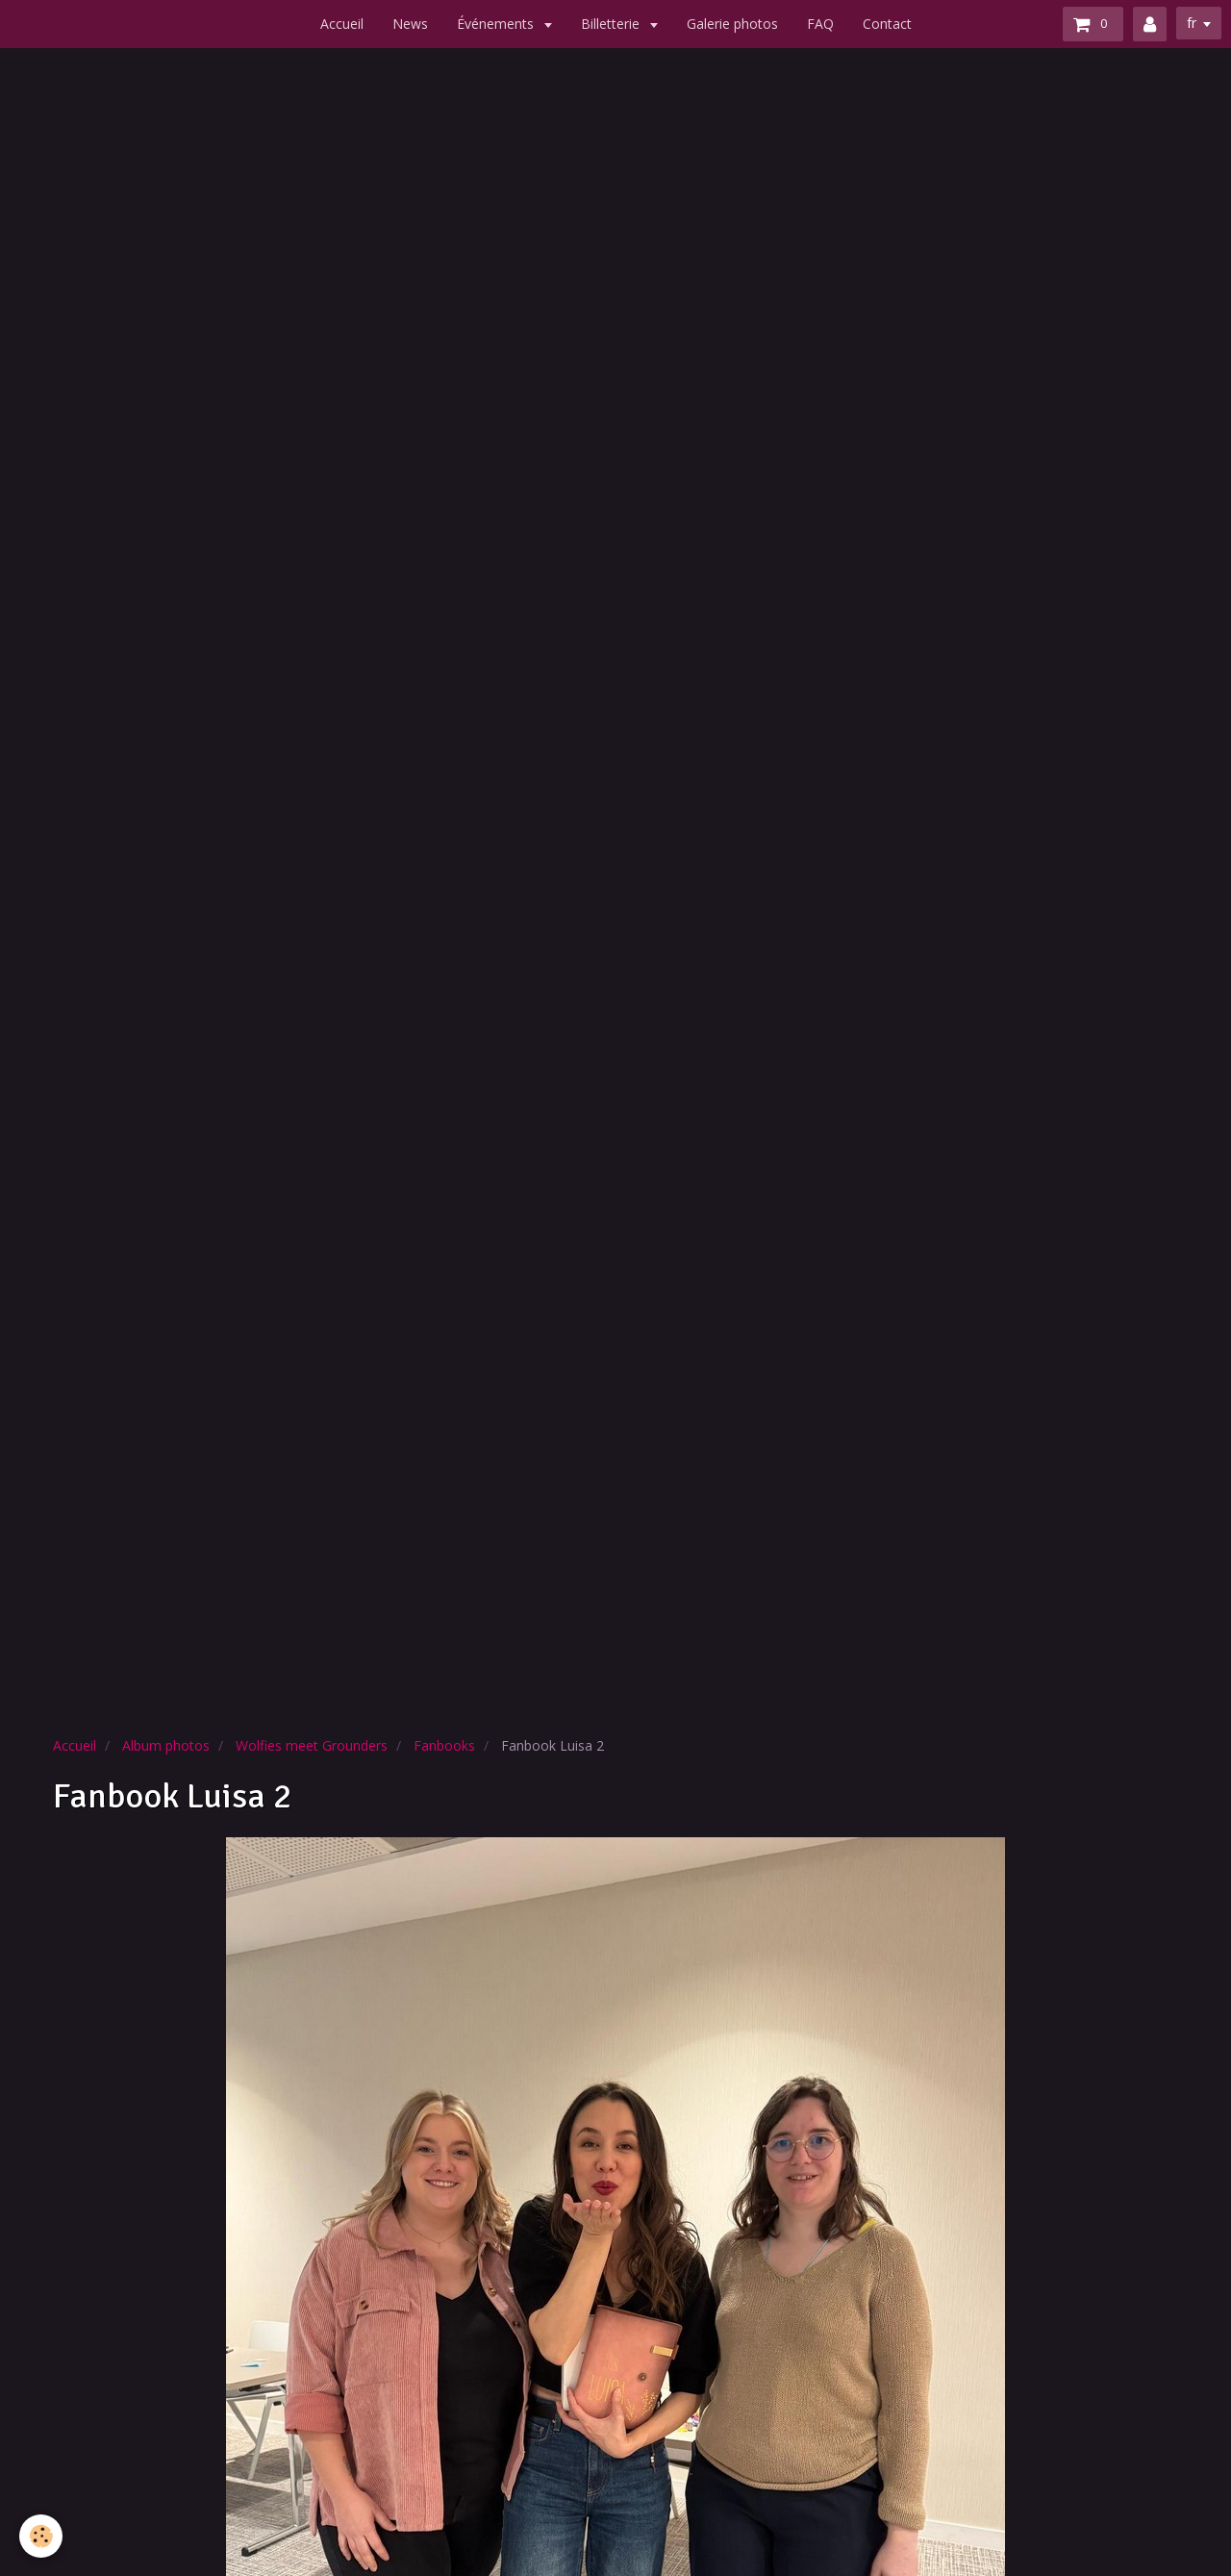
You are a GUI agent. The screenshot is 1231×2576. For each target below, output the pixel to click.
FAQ (820, 23)
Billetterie (612, 23)
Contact (887, 23)
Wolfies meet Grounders (312, 1745)
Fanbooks (444, 1745)
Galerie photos (732, 23)
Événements (497, 23)
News (410, 23)
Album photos (166, 1745)
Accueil (342, 23)
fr (1191, 22)
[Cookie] (41, 2536)
